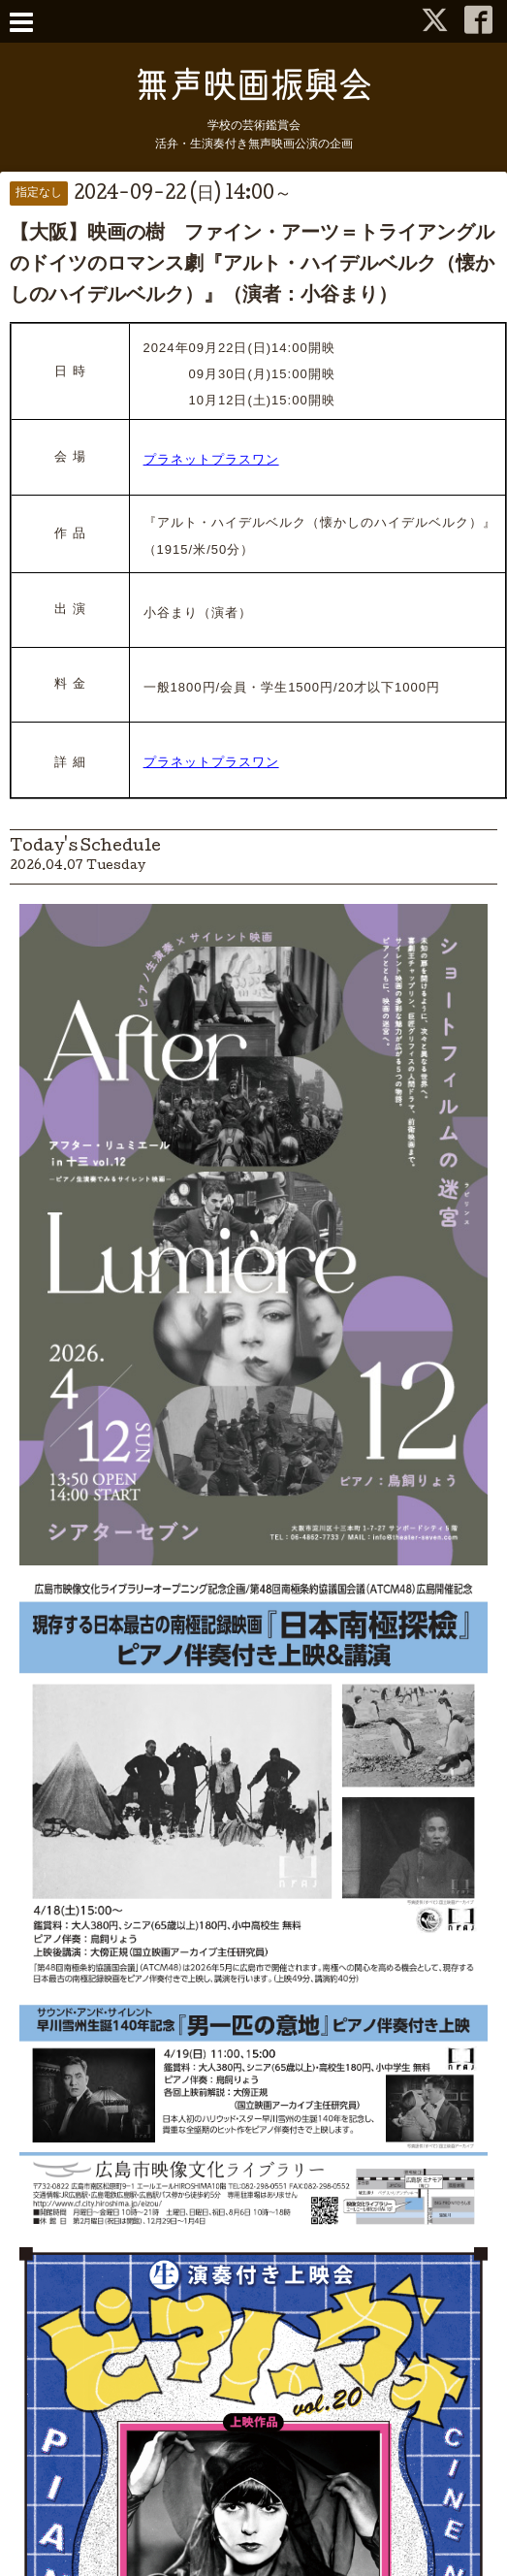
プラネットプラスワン (211, 459)
